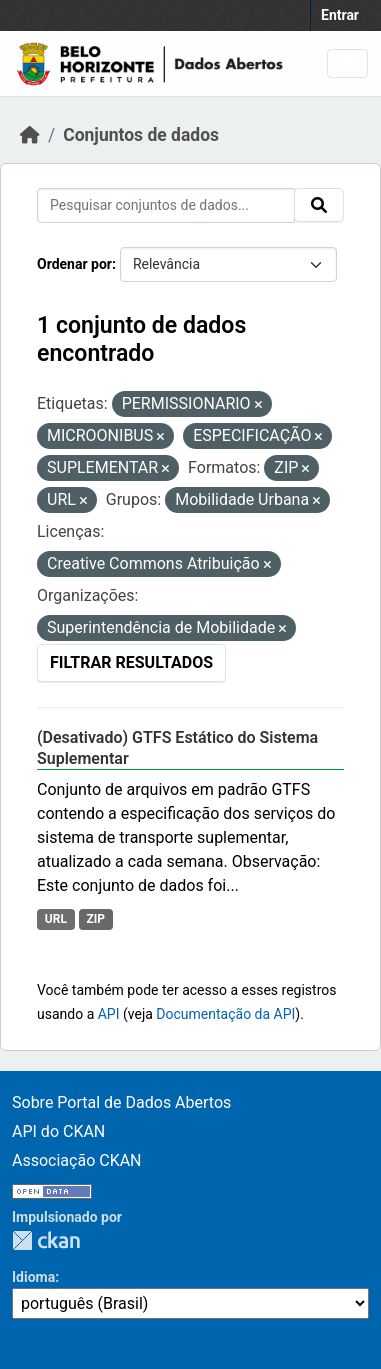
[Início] (30, 135)
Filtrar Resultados (131, 662)
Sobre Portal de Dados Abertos (121, 1102)
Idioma (33, 1277)
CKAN (46, 1240)
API (109, 1014)
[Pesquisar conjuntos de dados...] (166, 205)
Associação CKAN (77, 1160)
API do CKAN (58, 1131)
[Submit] (319, 205)
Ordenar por (74, 264)
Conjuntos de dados (141, 135)
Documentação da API (225, 1014)
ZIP (95, 919)
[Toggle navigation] (347, 63)
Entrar (340, 15)
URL (56, 919)
